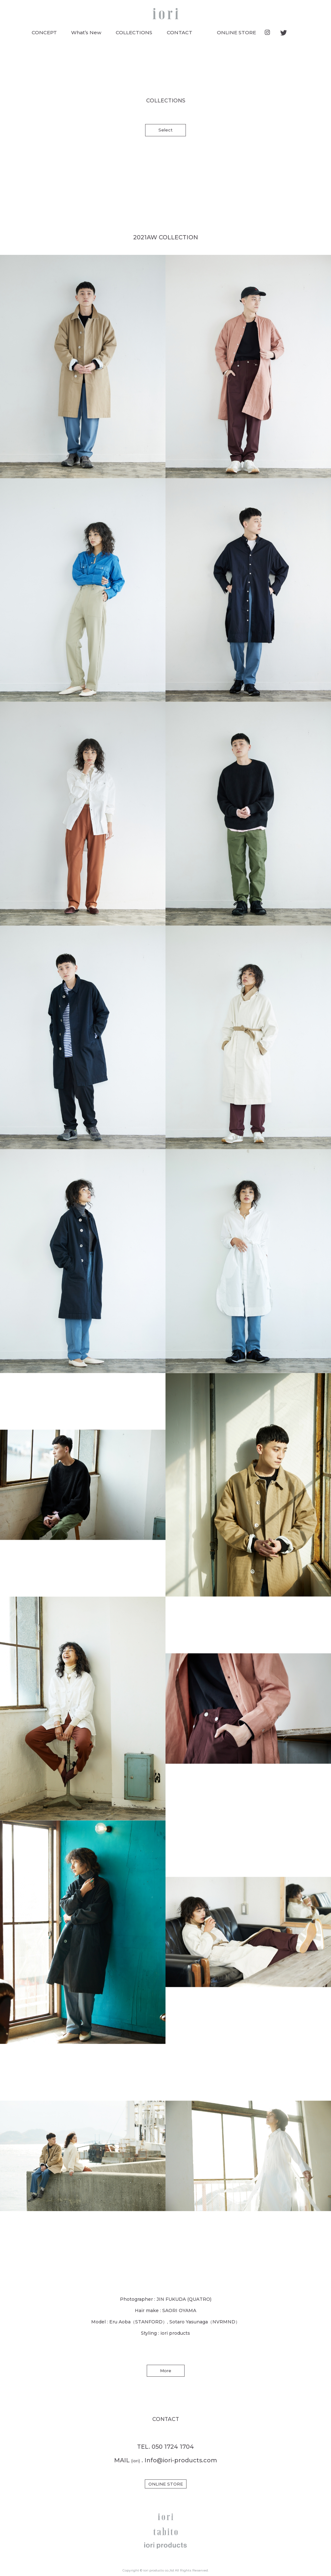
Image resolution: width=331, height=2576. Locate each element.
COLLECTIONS (134, 32)
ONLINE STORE (236, 32)
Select (165, 129)
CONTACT (179, 32)
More (165, 2370)
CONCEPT (44, 32)
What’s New (86, 32)
